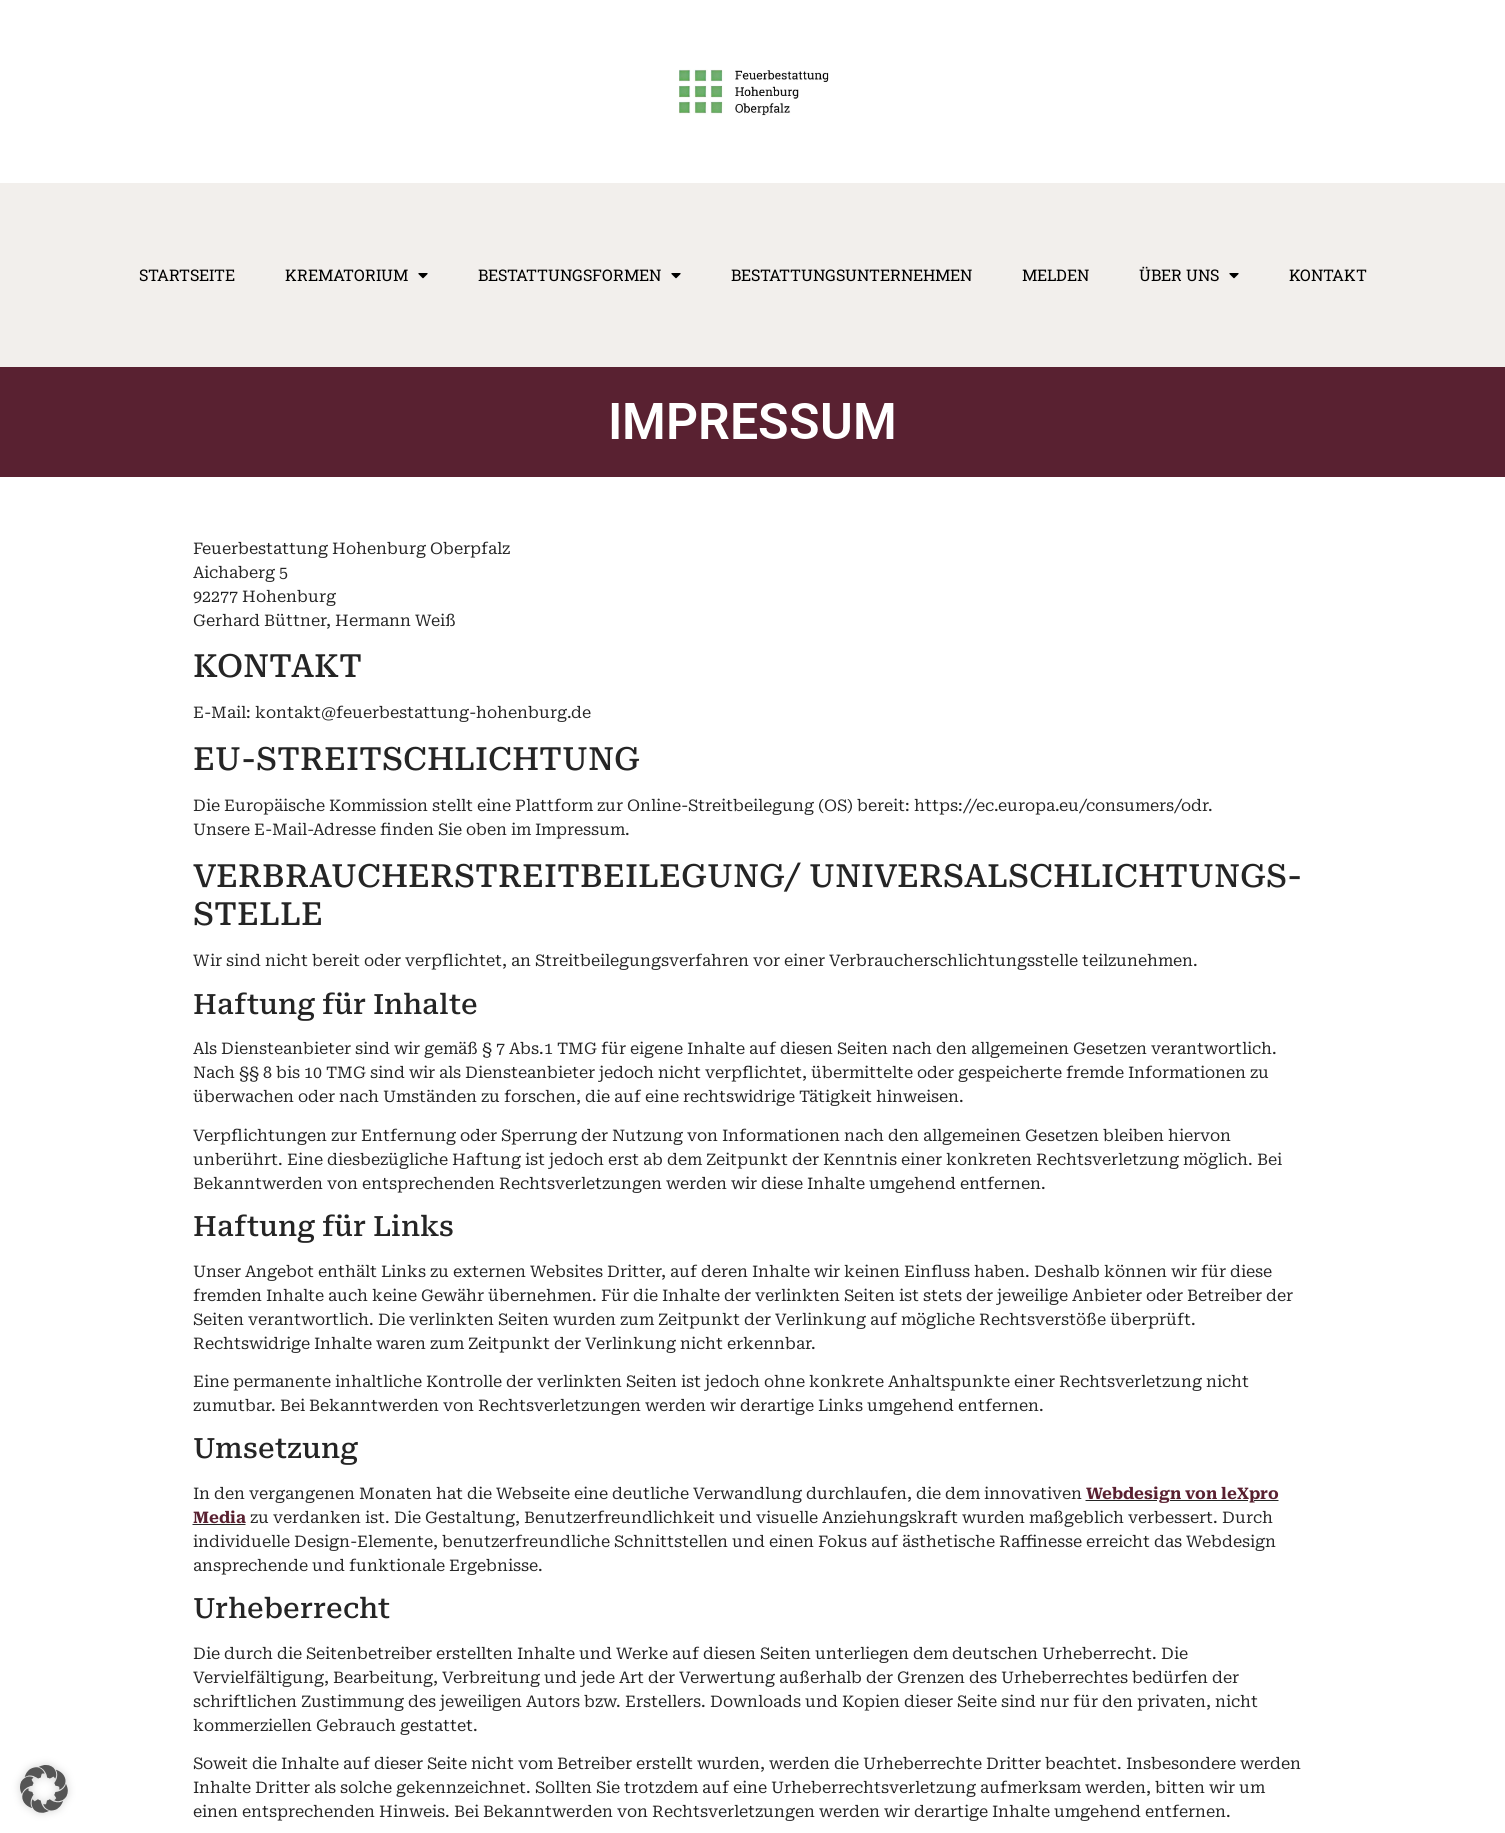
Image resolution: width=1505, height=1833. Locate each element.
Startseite (187, 275)
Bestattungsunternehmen (851, 275)
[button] (44, 1789)
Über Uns (1189, 275)
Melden (1055, 275)
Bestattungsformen (579, 275)
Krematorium (356, 275)
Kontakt (1328, 275)
